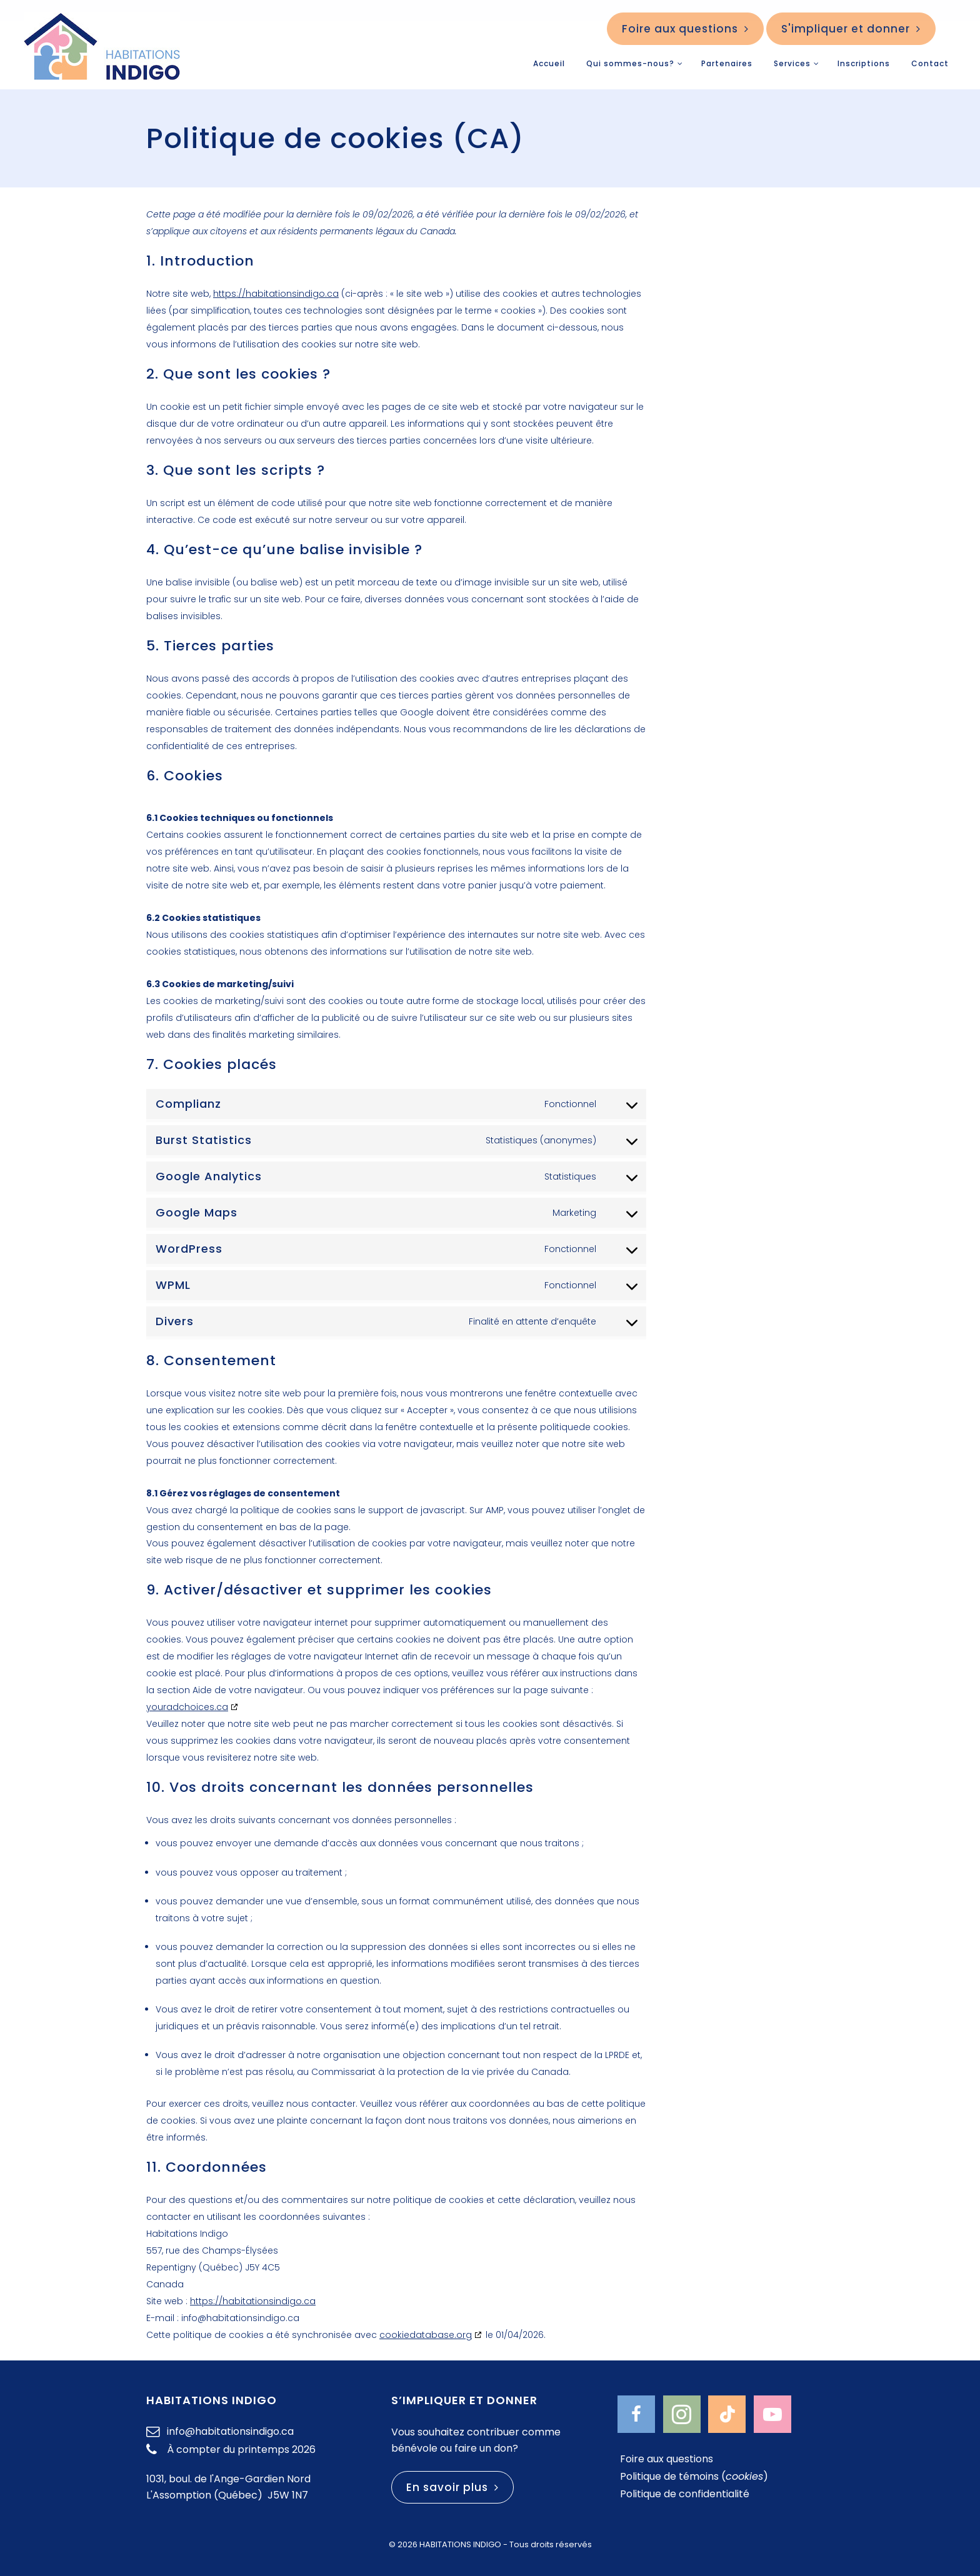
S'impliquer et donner (851, 28)
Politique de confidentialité (684, 2490)
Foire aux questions (685, 28)
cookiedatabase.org (425, 2330)
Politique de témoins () (694, 2472)
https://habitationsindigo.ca (276, 293)
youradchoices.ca (187, 1706)
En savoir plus (452, 2482)
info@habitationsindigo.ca (226, 2426)
